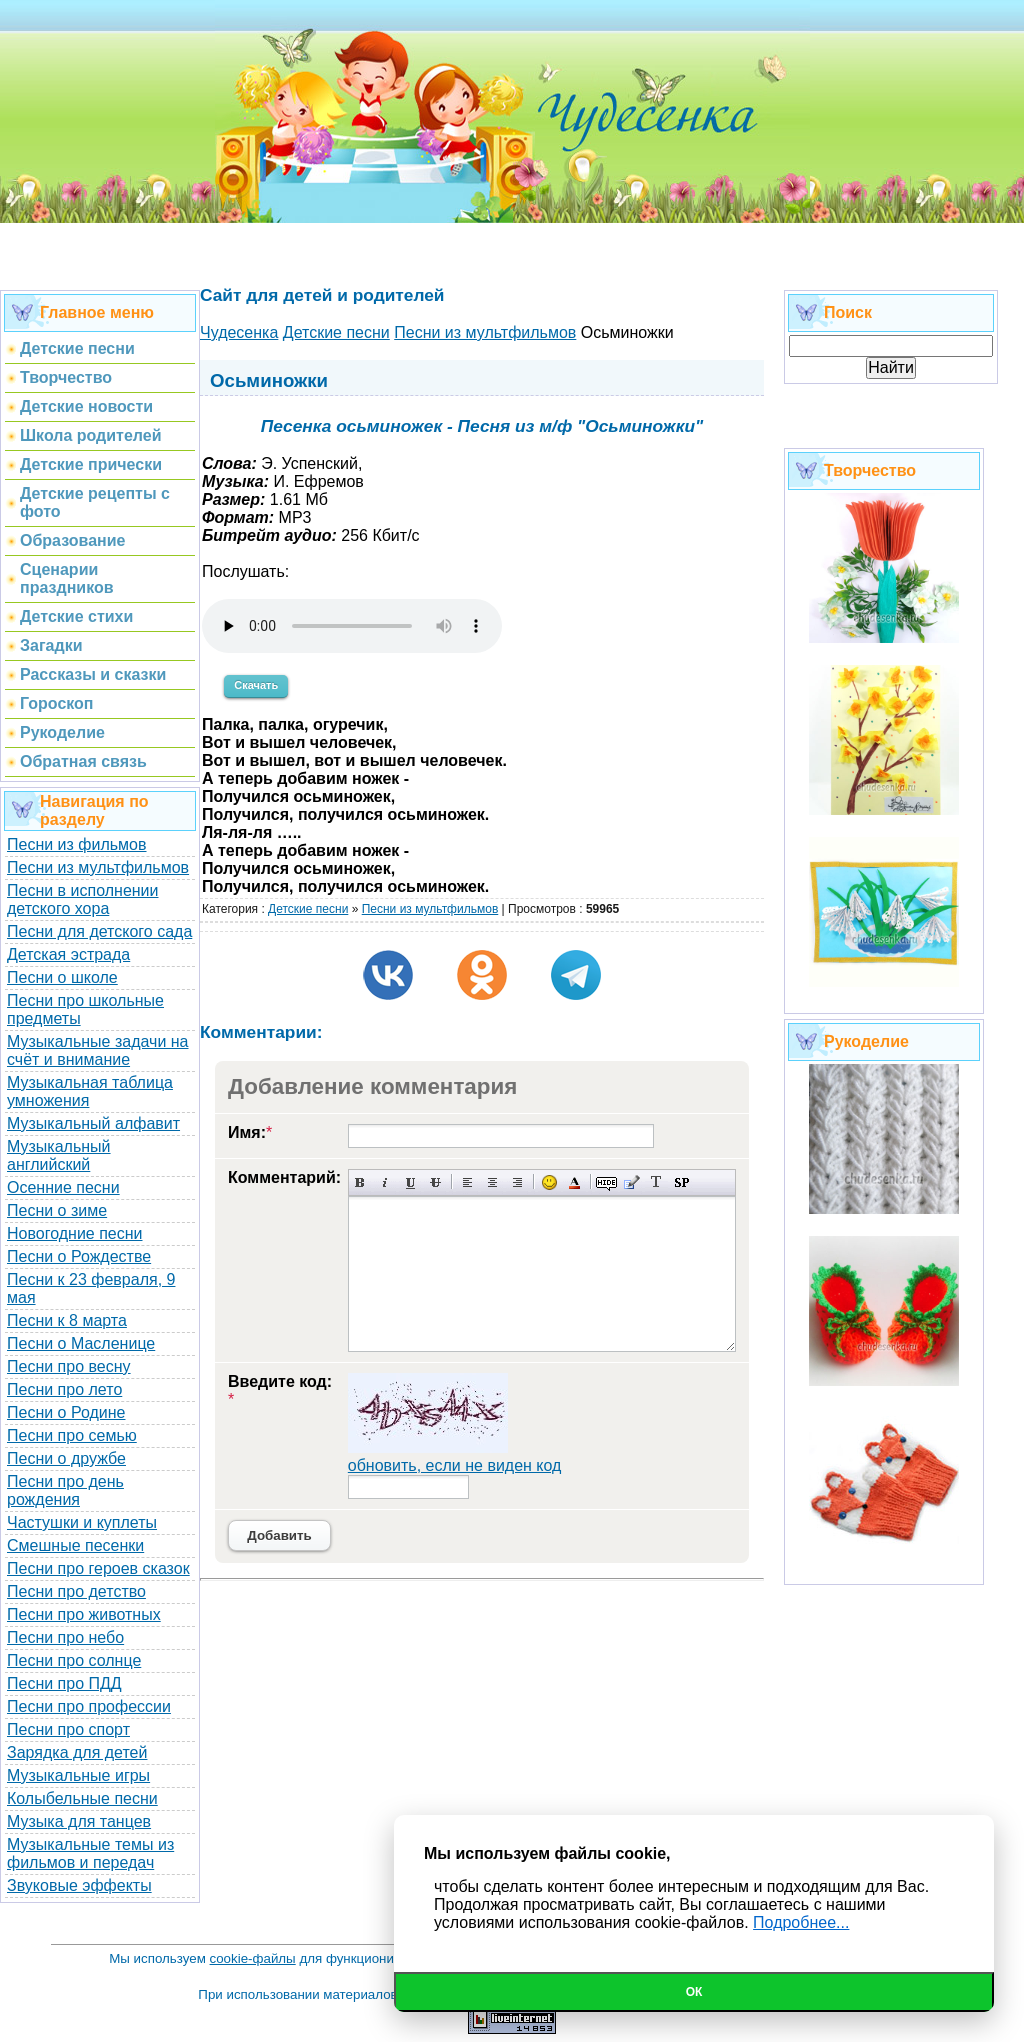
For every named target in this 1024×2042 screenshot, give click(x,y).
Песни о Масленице (81, 1343)
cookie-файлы (253, 1958)
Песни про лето (64, 1389)
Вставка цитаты (631, 1182)
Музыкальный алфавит (93, 1123)
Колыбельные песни (82, 1798)
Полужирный (360, 1182)
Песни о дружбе (66, 1458)
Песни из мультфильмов (98, 867)
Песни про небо (65, 1637)
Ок (694, 1992)
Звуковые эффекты (79, 1885)
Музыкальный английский (59, 1155)
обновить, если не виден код (455, 1465)
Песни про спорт (68, 1729)
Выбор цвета (574, 1182)
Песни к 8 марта (67, 1320)
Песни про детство (76, 1591)
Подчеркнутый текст (410, 1182)
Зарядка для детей (77, 1752)
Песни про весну (69, 1366)
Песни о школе (62, 977)
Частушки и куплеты (82, 1522)
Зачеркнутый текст (435, 1182)
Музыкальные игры (78, 1775)
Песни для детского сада (99, 931)
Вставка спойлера (681, 1182)
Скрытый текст (606, 1182)
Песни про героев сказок (98, 1568)
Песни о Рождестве (79, 1256)
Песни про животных (84, 1614)
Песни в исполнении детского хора (83, 899)
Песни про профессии (89, 1706)
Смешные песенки (75, 1545)
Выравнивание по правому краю (517, 1182)
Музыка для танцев (79, 1821)
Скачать (256, 685)
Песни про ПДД (64, 1683)
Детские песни (308, 909)
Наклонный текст (385, 1182)
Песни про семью (72, 1435)
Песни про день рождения (65, 1490)
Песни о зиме (57, 1210)
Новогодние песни (75, 1233)
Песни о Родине (66, 1412)
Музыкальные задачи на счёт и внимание (98, 1050)
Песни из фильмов (77, 844)
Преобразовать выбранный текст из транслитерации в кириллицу (656, 1182)
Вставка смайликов (549, 1182)
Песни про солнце (74, 1660)
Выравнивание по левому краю (467, 1182)
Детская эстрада (68, 954)
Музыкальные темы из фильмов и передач (90, 1853)
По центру (492, 1182)
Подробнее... (801, 1922)
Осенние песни (63, 1187)
